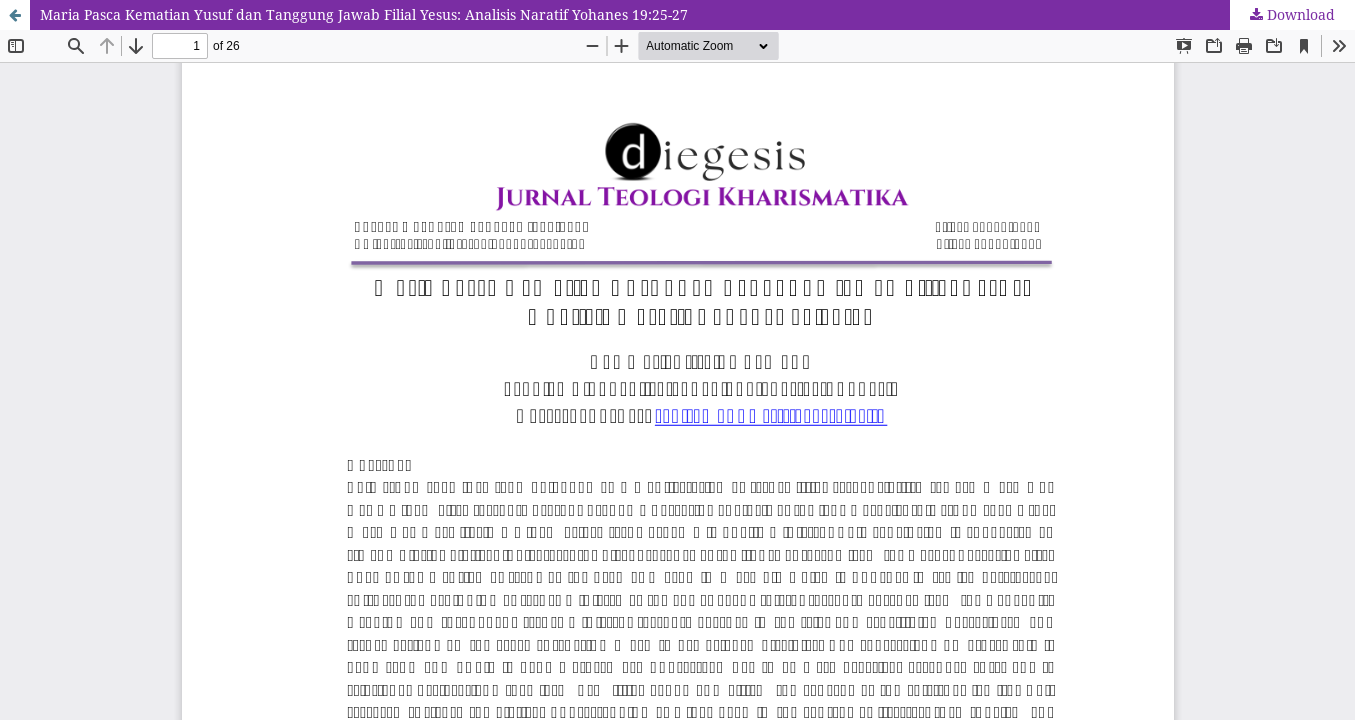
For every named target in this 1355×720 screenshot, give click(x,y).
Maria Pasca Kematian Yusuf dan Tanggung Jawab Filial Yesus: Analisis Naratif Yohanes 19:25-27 (364, 14)
